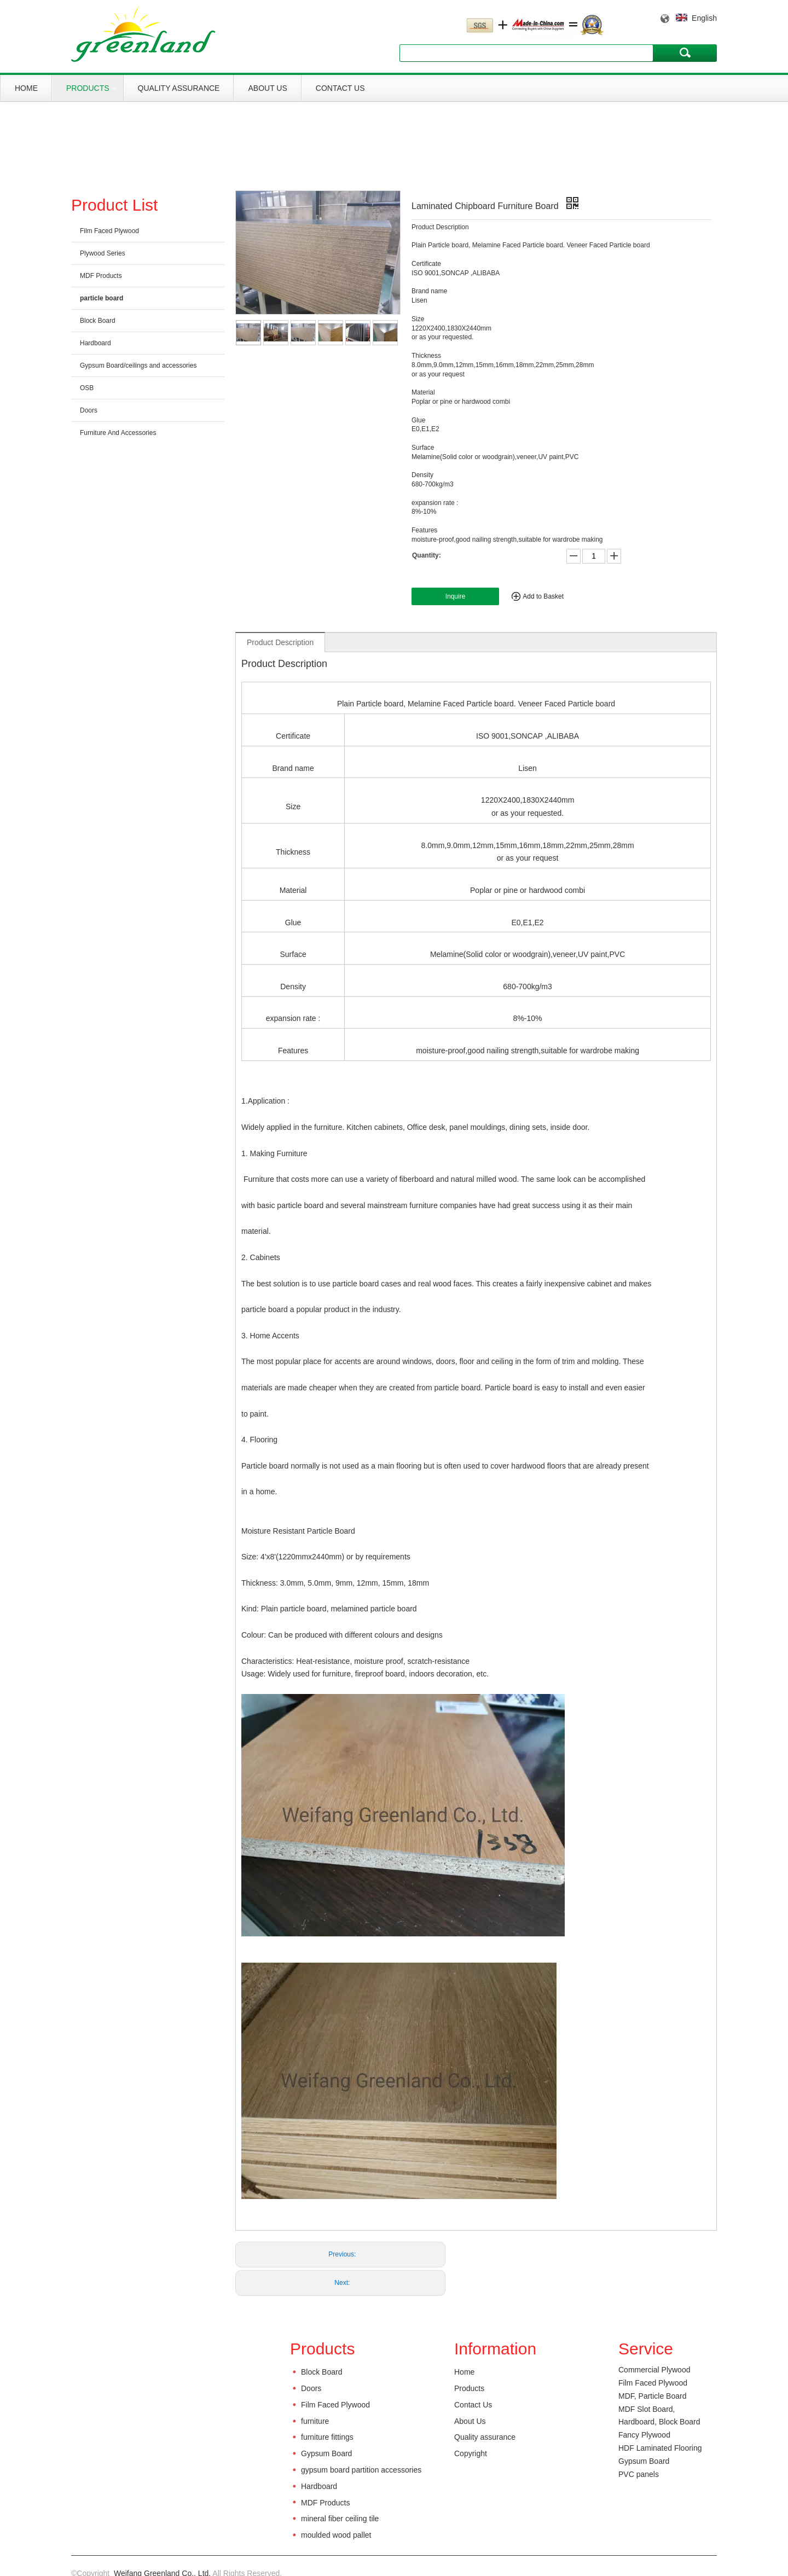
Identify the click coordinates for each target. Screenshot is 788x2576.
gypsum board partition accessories (361, 2469)
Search (685, 52)
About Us (267, 88)
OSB (87, 388)
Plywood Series (102, 253)
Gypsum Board (326, 2453)
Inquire (455, 596)
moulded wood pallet (336, 2535)
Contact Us (340, 88)
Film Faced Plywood (109, 231)
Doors (88, 410)
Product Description (280, 642)
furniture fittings (327, 2437)
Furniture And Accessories (118, 433)
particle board (101, 298)
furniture (315, 2421)
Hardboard (95, 343)
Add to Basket (543, 596)
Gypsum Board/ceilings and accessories (138, 365)
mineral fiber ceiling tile (340, 2518)
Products (87, 88)
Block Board (97, 320)
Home (26, 88)
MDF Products (101, 276)
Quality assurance (179, 88)
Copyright (470, 2453)
